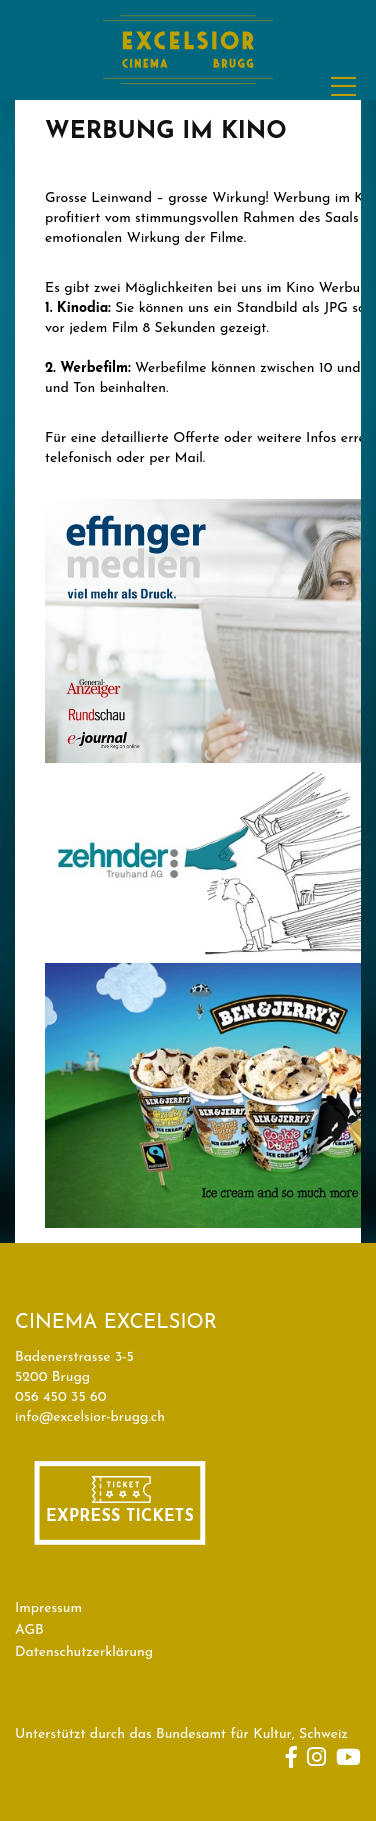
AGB (29, 1630)
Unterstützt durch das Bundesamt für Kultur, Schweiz (181, 1734)
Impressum (48, 1608)
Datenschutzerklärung (84, 1652)
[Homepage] (188, 98)
